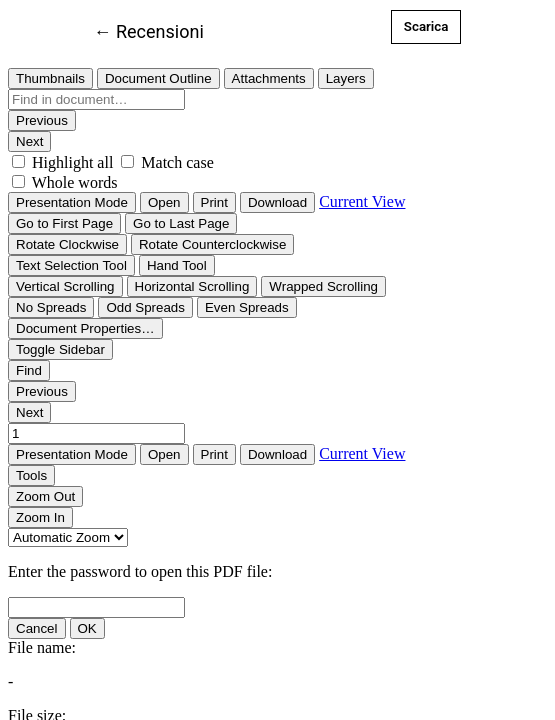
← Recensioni (149, 30)
